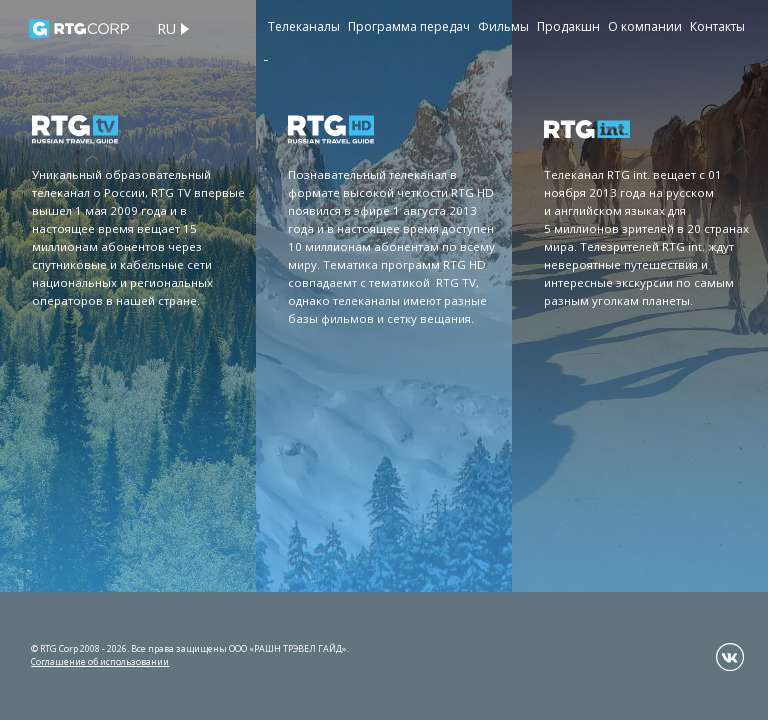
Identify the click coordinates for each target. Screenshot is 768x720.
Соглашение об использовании (100, 661)
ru (166, 28)
